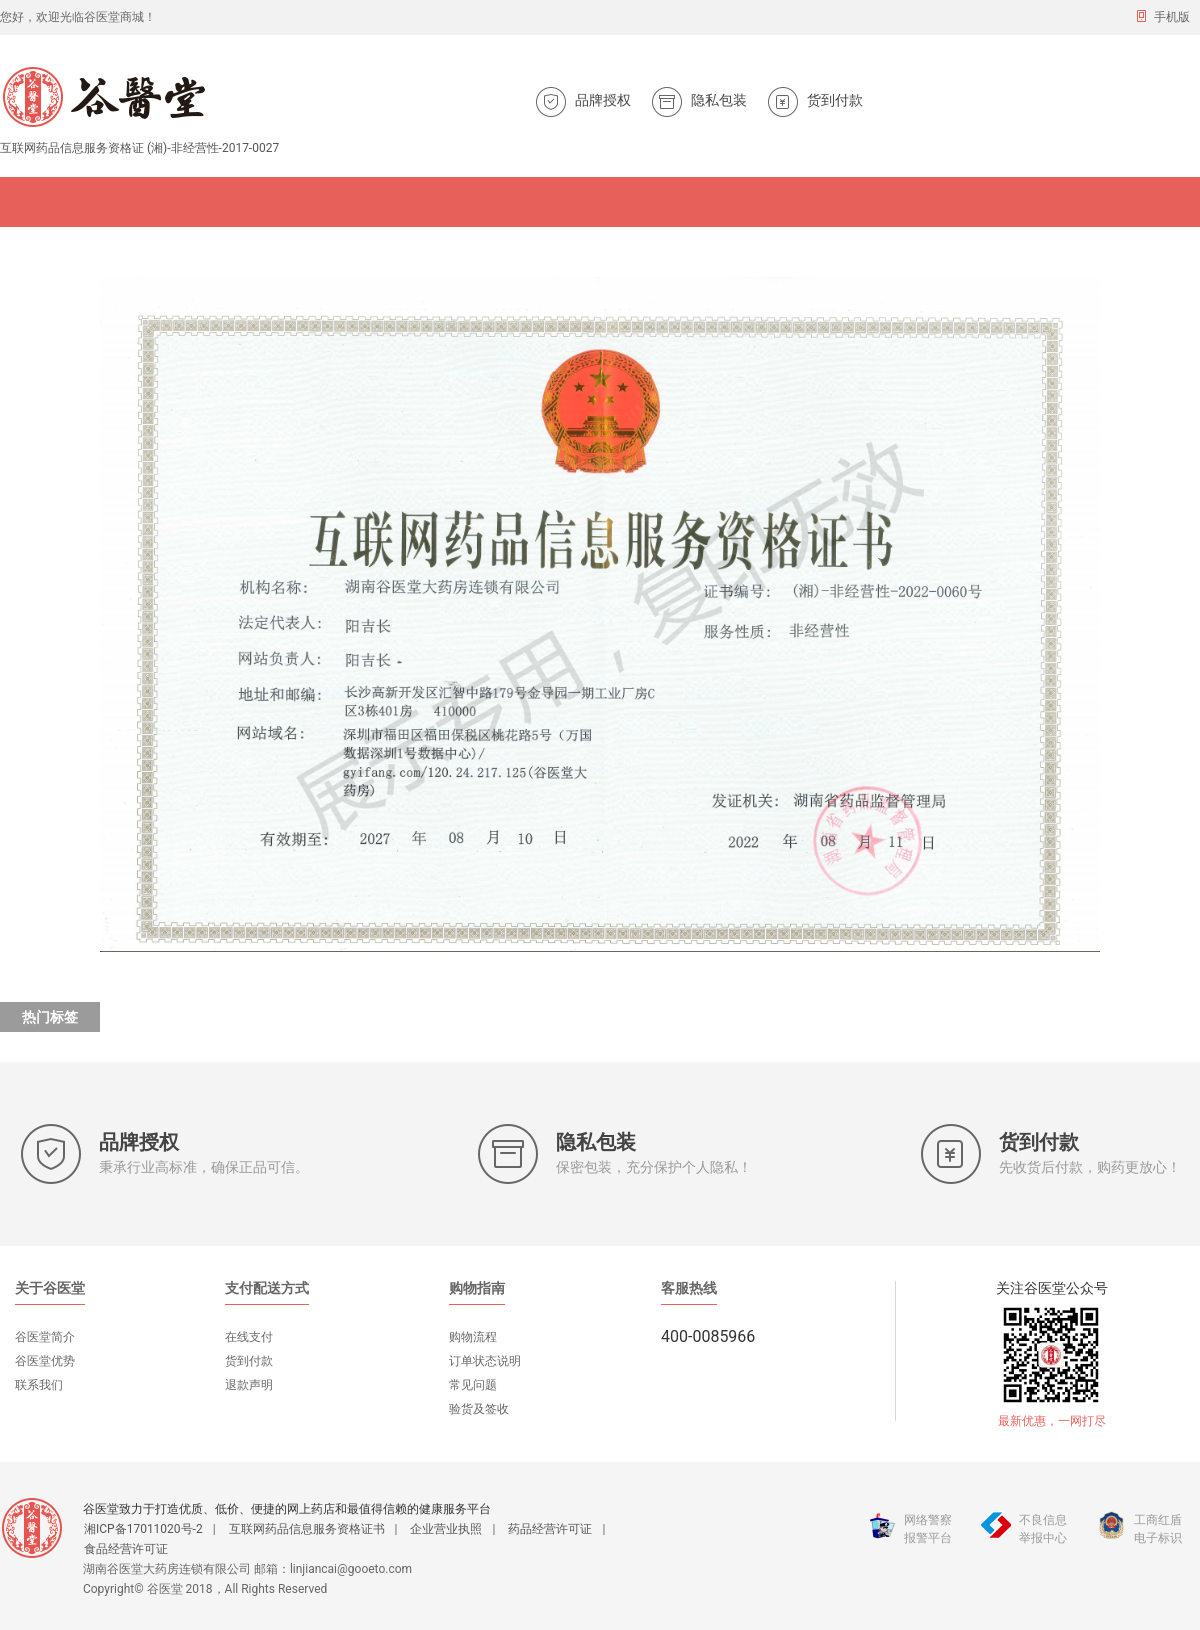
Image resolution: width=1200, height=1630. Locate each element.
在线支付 (249, 1337)
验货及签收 (479, 1409)
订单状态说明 (485, 1361)
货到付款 (249, 1361)
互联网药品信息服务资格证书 (307, 1529)
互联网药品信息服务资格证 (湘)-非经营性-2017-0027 (139, 148)
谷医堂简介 (45, 1337)
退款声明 (249, 1385)
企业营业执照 (446, 1529)
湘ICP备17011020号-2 (143, 1529)
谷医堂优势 (45, 1361)
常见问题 (473, 1385)
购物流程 (473, 1337)
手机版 (1162, 16)
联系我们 (39, 1385)
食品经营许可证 (126, 1549)
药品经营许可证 (550, 1529)
